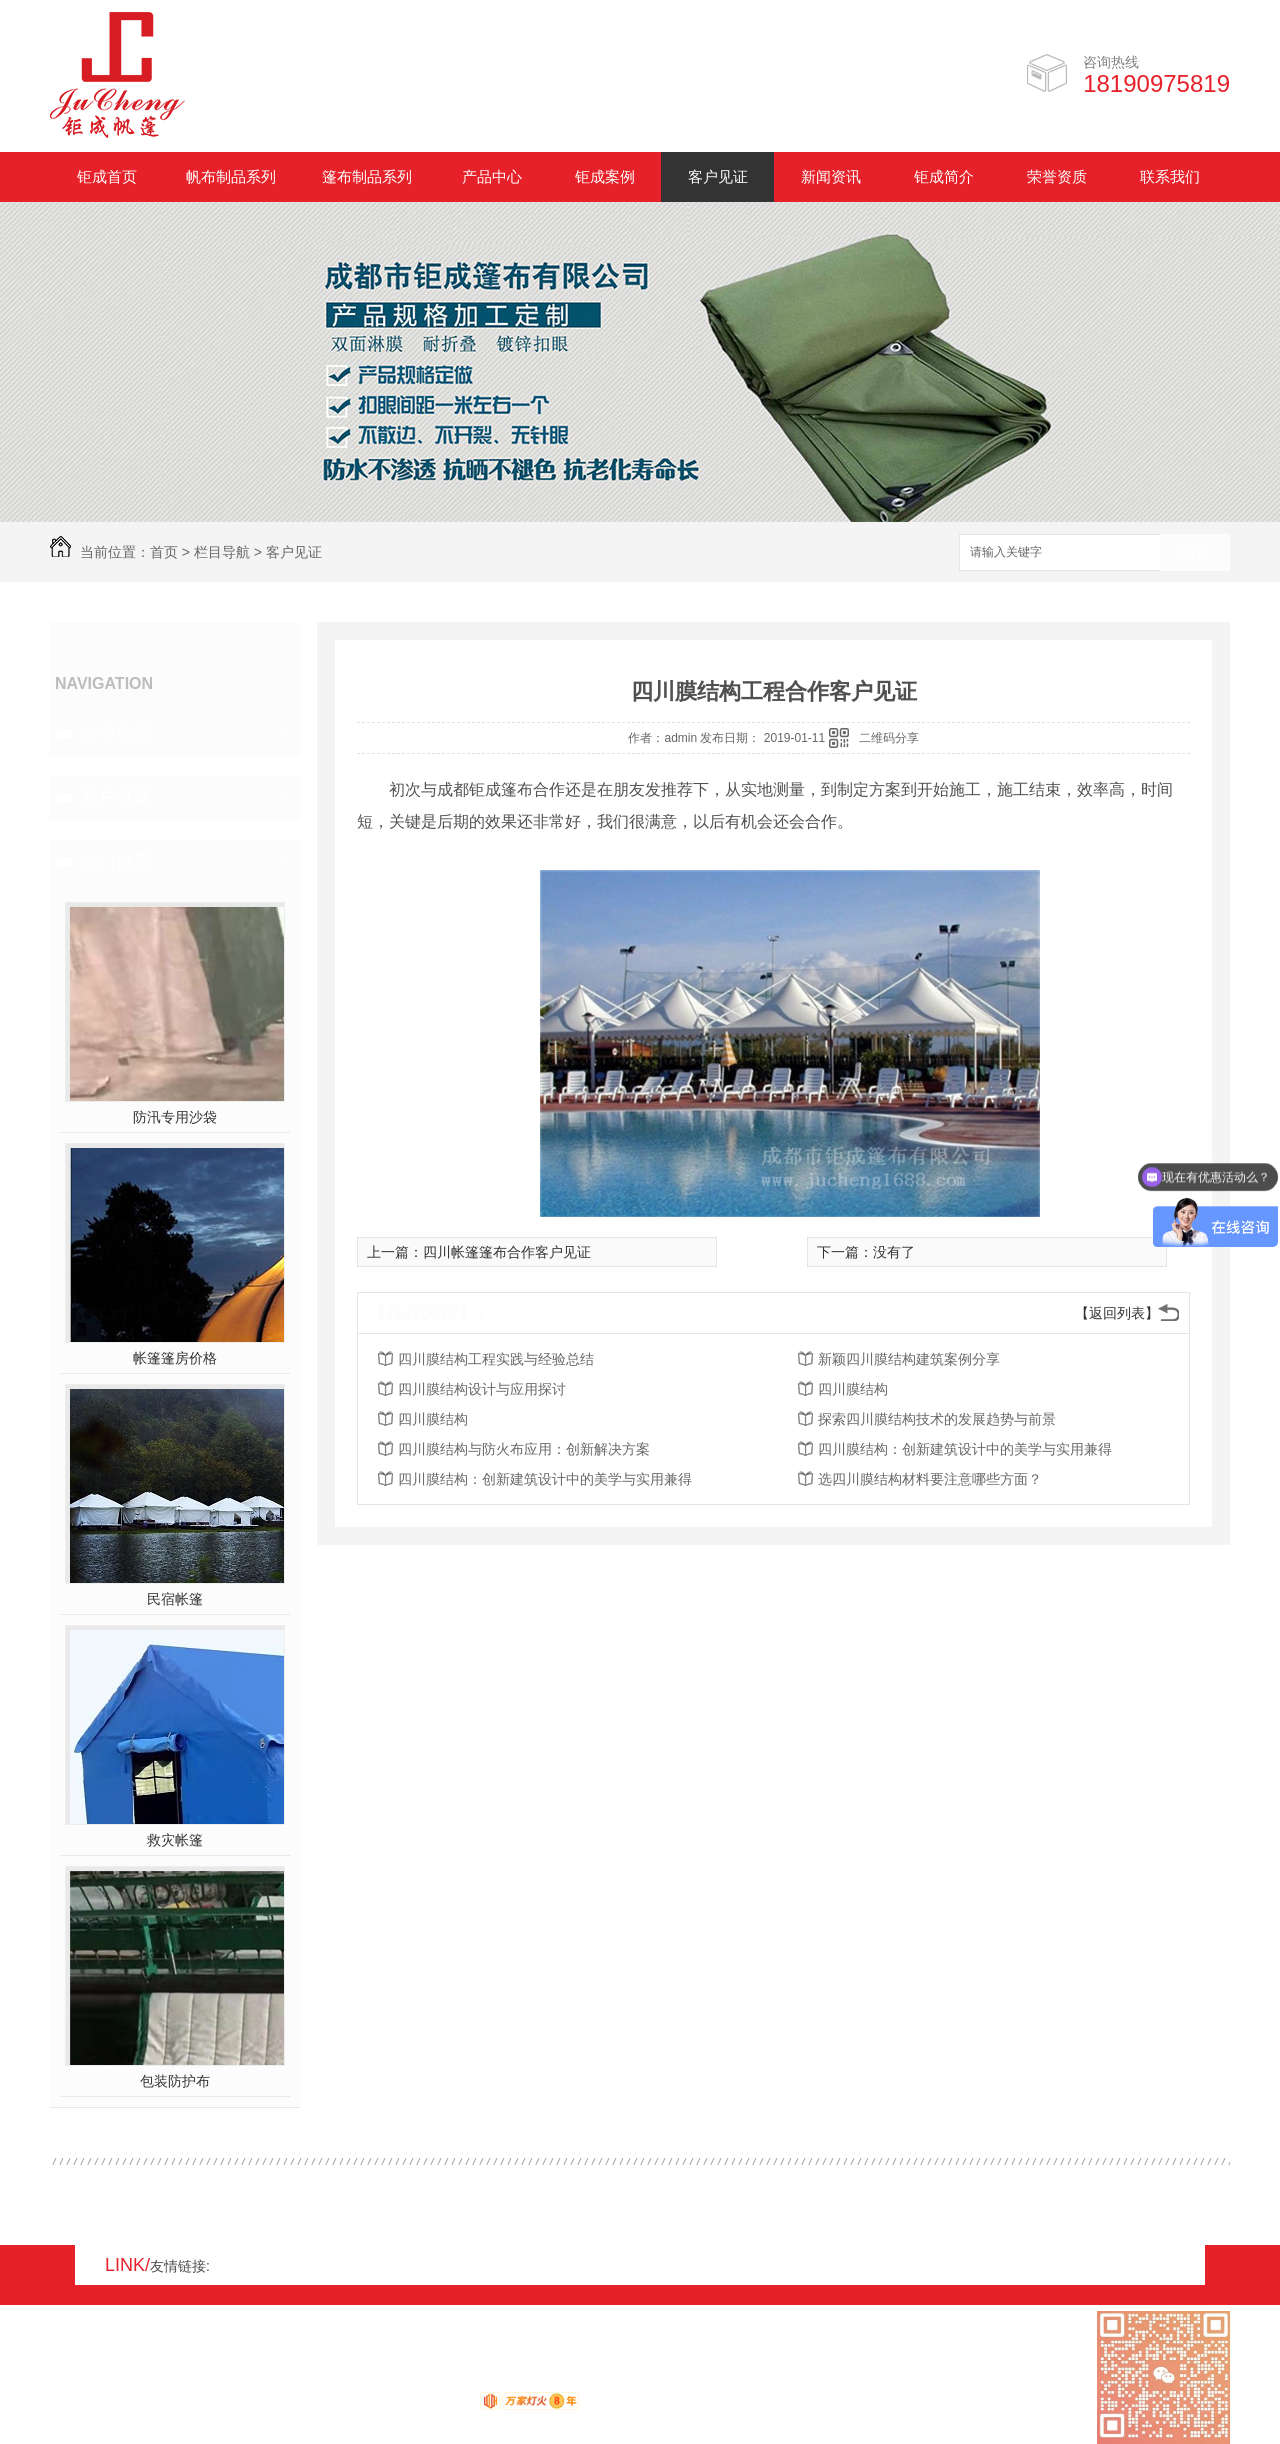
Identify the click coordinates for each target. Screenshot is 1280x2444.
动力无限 (444, 2405)
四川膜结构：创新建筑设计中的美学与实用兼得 (965, 1449)
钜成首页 (107, 176)
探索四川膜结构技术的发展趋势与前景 (937, 1419)
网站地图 (78, 2381)
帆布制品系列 (231, 176)
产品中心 (492, 176)
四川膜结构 (853, 1389)
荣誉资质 (1057, 176)
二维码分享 (889, 738)
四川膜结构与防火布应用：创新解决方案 (524, 1449)
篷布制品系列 (367, 176)
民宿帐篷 (175, 1599)
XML (170, 2381)
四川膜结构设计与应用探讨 (482, 1389)
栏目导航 (222, 552)
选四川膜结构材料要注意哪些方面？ (930, 1479)
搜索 (1195, 553)
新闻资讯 (831, 176)
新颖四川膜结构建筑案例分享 (909, 1359)
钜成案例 (605, 176)
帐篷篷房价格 (175, 1358)
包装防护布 (175, 2081)
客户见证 (718, 176)
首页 (164, 552)
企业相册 (116, 733)
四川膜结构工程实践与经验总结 (496, 1359)
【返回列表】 (1117, 1313)
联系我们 (1170, 176)
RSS (130, 2381)
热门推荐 (116, 861)
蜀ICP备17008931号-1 (320, 2381)
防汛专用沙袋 (175, 1117)
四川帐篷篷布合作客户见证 (507, 1252)
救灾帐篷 (175, 1840)
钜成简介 (944, 176)
